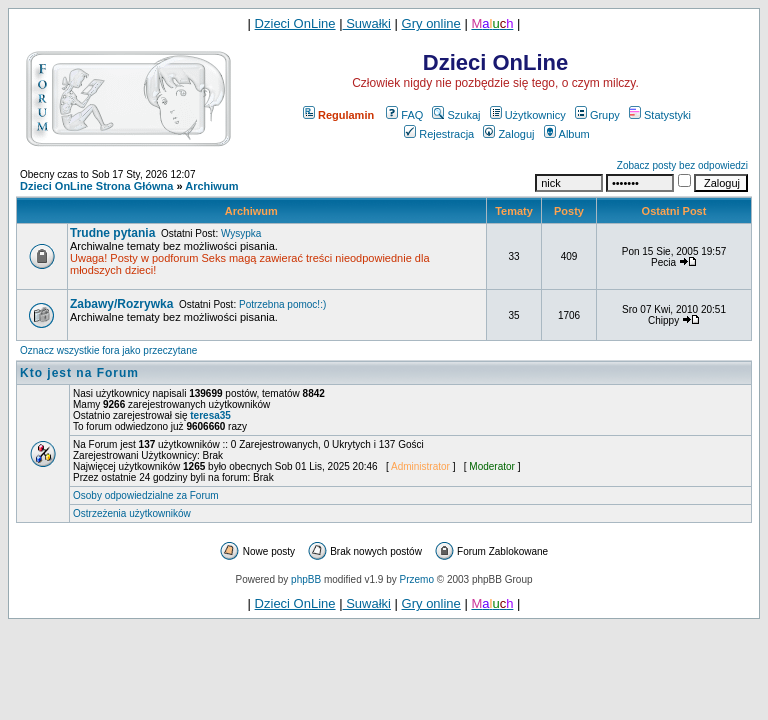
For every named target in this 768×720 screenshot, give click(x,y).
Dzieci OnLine (295, 23)
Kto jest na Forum (79, 373)
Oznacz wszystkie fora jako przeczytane (108, 350)
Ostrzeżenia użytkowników (132, 513)
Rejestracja (439, 134)
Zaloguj (508, 134)
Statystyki (660, 115)
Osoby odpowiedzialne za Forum (146, 495)
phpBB (306, 579)
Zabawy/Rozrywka (121, 304)
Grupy (597, 115)
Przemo (417, 579)
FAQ (404, 115)
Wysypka (241, 233)
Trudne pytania (112, 233)
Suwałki (367, 23)
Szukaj (456, 115)
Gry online (431, 23)
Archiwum (211, 186)
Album (567, 134)
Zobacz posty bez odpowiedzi (682, 165)
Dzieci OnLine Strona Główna (96, 186)
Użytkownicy (528, 115)
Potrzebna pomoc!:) (282, 304)
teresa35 (210, 415)
